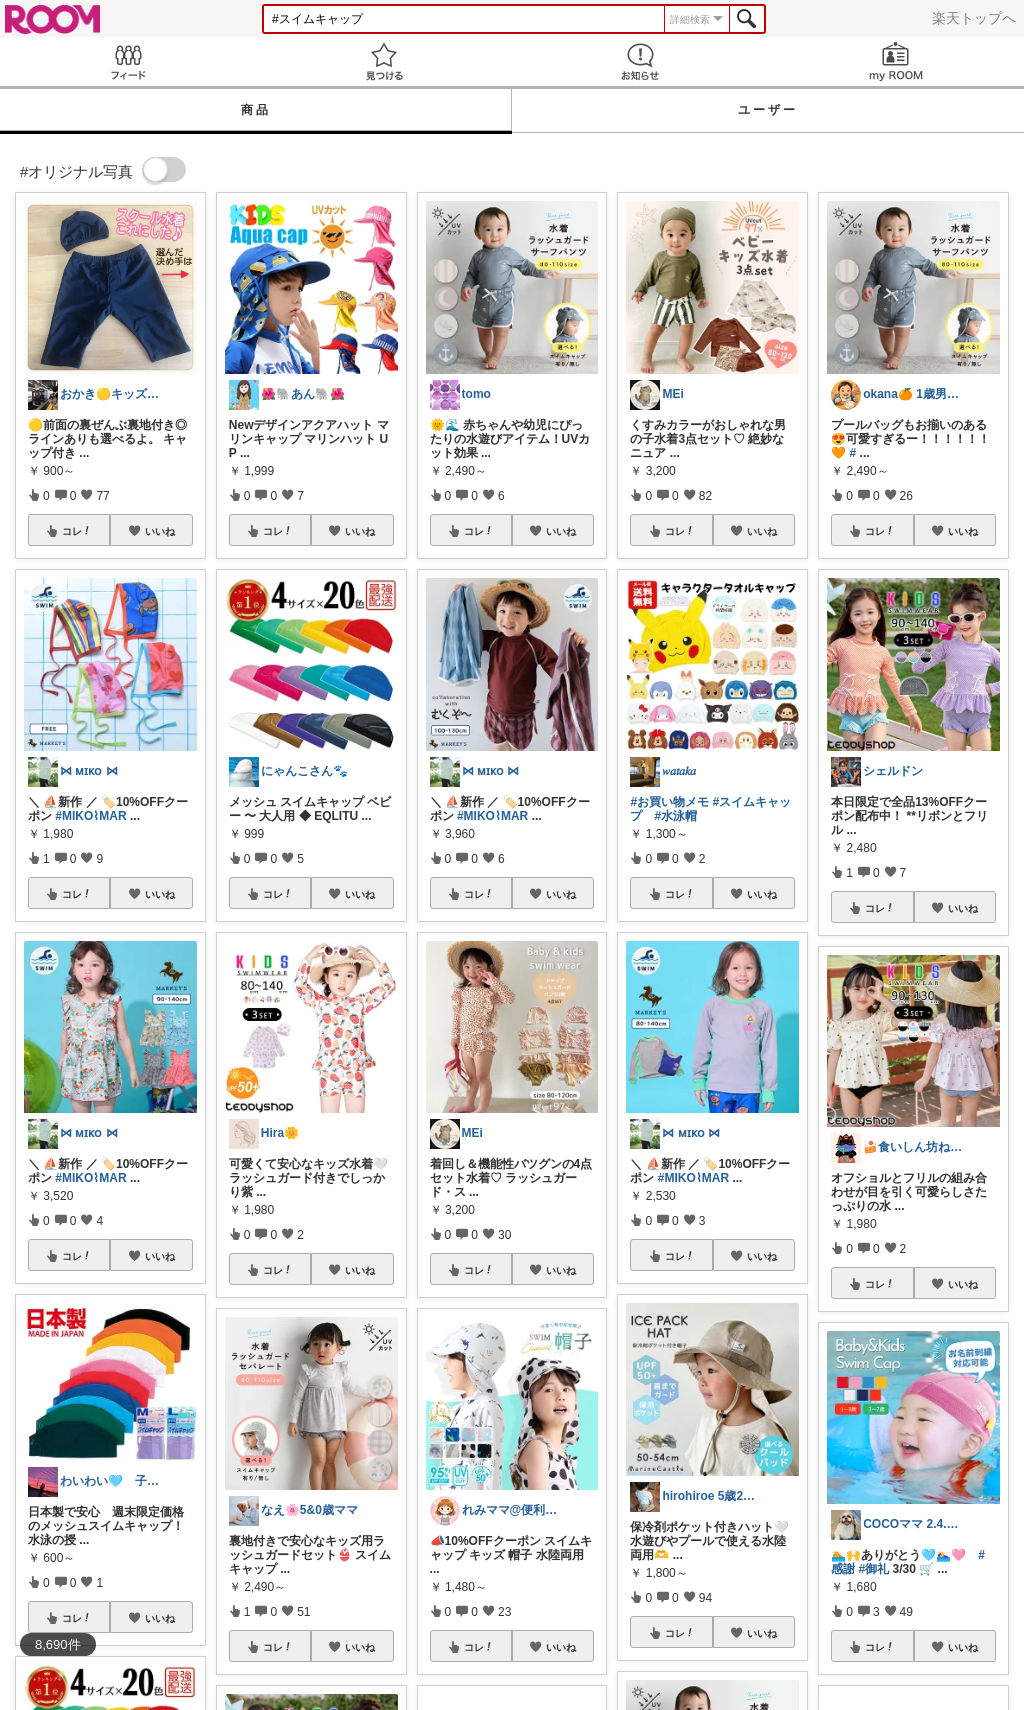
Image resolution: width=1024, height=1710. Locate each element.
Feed (128, 61)
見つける (384, 61)
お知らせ (640, 61)
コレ (77, 531)
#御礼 (874, 1569)
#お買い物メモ (669, 802)
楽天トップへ (974, 18)
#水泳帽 (675, 816)
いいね (160, 531)
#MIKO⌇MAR (90, 816)
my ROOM (896, 61)
